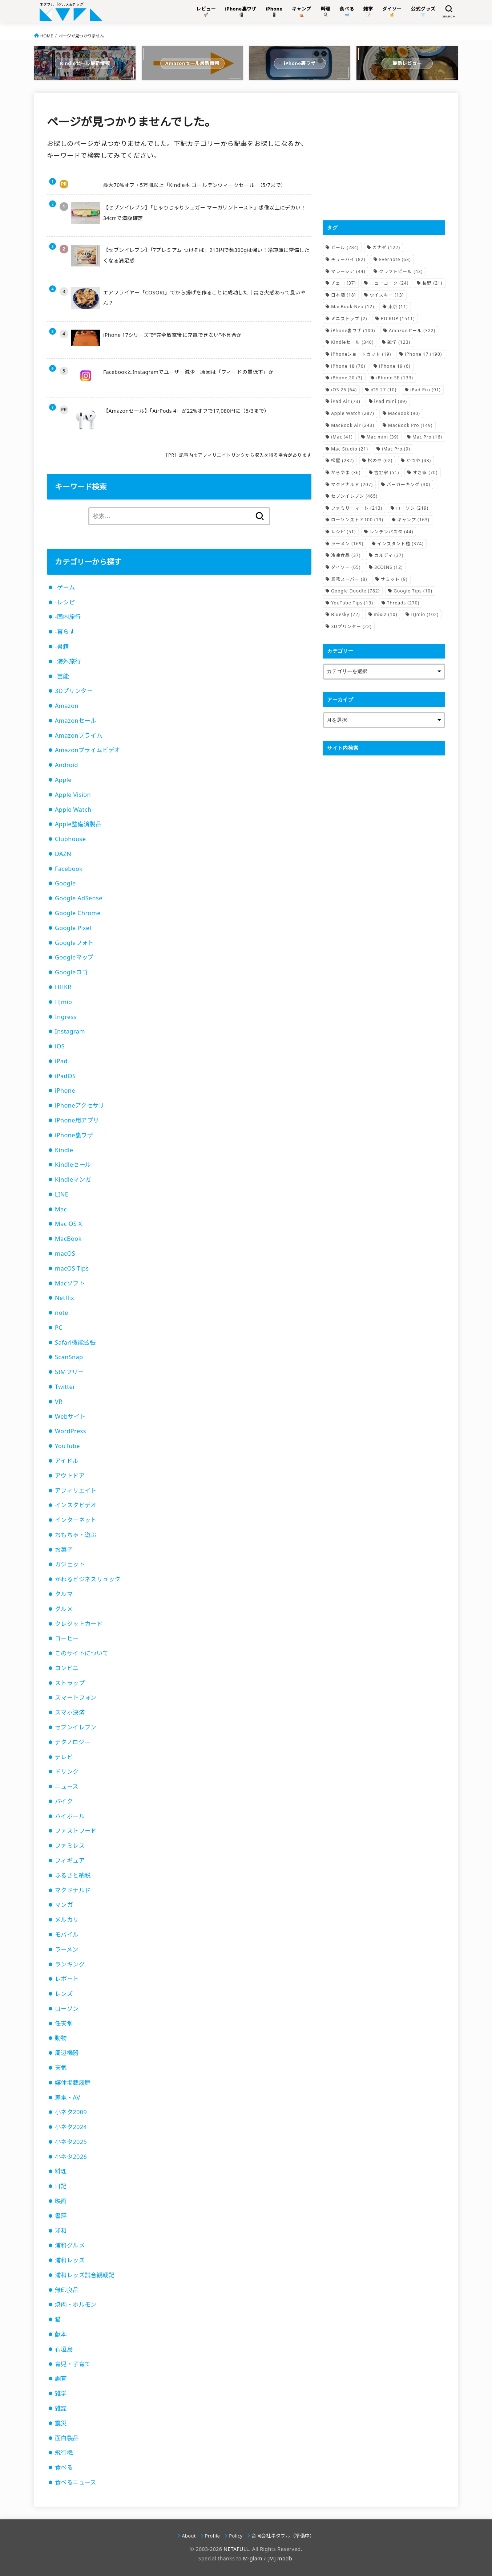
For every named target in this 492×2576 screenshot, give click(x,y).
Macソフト (70, 1283)
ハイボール (70, 1816)
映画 (61, 2201)
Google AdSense (78, 898)
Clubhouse (70, 839)
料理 (61, 2171)
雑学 (61, 2393)
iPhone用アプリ (77, 1120)
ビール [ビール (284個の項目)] (345, 247)
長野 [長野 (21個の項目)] (432, 283)
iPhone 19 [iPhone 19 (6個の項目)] (394, 366)
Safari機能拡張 (75, 1342)
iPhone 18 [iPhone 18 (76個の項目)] (348, 366)
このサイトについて (82, 1653)
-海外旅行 (68, 661)
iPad (61, 1061)
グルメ (64, 1609)
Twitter (65, 1387)
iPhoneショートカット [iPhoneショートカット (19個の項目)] (361, 354)
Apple (63, 780)
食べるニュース (75, 2482)
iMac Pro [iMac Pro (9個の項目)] (396, 449)
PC (58, 1328)
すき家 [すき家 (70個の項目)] (425, 472)
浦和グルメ (70, 2245)
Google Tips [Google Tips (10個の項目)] (413, 591)
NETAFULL (236, 2549)
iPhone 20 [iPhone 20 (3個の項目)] (346, 378)
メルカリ (67, 1920)
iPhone (65, 1091)
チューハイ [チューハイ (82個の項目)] (348, 259)
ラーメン (66, 1949)
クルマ (64, 1594)
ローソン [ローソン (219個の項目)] (412, 508)
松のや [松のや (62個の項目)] (380, 460)
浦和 (61, 2231)
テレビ (64, 1757)
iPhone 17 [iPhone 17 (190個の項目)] (423, 354)
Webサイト (70, 1417)
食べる (64, 2467)
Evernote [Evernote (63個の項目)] (395, 259)
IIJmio (63, 1002)
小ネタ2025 (71, 2142)
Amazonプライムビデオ (87, 750)
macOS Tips (72, 1268)
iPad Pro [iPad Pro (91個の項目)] (425, 390)
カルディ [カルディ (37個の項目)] (388, 555)
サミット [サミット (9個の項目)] (394, 579)
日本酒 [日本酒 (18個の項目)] (343, 295)
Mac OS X (68, 1224)
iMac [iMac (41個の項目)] (342, 437)
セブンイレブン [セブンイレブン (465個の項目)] (354, 496)
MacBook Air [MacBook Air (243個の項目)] (352, 425)
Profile (212, 2535)
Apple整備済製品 (78, 824)
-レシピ (65, 602)
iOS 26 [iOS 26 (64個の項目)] (344, 390)
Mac (61, 1209)
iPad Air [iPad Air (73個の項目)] (345, 401)
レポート (67, 1979)
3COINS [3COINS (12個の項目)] (388, 567)
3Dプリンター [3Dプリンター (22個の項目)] (351, 626)
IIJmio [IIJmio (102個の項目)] (425, 614)
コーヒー (67, 1638)
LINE (61, 1194)
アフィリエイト (76, 1491)
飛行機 (64, 2453)
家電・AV (67, 2098)
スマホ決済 (70, 1712)
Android (66, 765)
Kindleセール (73, 1165)
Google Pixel (73, 928)
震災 (61, 2423)
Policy (235, 2535)
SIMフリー (69, 1372)
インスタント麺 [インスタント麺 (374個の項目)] (400, 544)
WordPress (70, 1431)
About (189, 2535)
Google (65, 883)
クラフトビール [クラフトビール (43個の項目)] (401, 271)
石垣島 (64, 2349)
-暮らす (65, 632)
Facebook (68, 869)
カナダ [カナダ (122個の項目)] (386, 247)
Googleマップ (74, 957)
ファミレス (70, 1846)
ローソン (67, 2009)
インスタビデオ (76, 1505)
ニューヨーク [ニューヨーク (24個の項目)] (389, 283)
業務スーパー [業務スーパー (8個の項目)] (349, 579)
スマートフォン (76, 1697)
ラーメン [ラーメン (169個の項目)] (347, 544)
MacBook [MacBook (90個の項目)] (404, 413)
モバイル (67, 1935)
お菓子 (64, 1550)
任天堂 (64, 2023)
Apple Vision (73, 795)
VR (58, 1402)
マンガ (64, 1905)
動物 (61, 2038)
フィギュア (70, 1860)
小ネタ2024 (71, 2127)
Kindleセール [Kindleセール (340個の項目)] (352, 342)
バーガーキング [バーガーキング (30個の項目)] (408, 484)
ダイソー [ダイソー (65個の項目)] (345, 567)
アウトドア (70, 1476)
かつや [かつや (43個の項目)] (418, 460)
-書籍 (62, 647)
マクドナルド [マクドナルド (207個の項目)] (352, 484)
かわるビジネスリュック (88, 1579)
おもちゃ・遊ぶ (76, 1535)
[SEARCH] (449, 11)
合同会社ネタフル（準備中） (282, 2535)
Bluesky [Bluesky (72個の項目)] (345, 614)
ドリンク (67, 1772)
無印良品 (67, 2290)
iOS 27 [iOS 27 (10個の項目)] (383, 390)
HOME (46, 35)
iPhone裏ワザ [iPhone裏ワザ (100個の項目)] (353, 330)
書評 (61, 2216)
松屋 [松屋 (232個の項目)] (342, 460)
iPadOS (65, 1076)
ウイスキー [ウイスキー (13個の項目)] (387, 295)
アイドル (66, 1461)
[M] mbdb (279, 2558)
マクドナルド (72, 1890)
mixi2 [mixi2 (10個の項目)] (386, 614)
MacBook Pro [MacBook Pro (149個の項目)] (410, 425)
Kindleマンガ (73, 1179)
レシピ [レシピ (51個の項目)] (343, 532)
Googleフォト (74, 943)
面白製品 (67, 2438)
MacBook (68, 1239)
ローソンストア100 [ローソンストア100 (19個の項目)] (357, 520)
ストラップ (70, 1683)
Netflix (64, 1298)
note (61, 1313)
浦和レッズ (70, 2260)
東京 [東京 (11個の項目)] (398, 306)
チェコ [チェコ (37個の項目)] (343, 283)
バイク (64, 1801)
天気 (61, 2068)
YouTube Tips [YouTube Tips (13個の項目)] (352, 603)
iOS (60, 1046)
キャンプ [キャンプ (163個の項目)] (413, 520)
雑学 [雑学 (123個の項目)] (398, 342)
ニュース (66, 1786)
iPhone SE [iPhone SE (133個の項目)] (394, 378)
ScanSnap (69, 1357)
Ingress (66, 1017)
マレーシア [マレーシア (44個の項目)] (348, 271)
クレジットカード (78, 1624)
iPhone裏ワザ (74, 1135)
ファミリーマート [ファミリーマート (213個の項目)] (356, 508)
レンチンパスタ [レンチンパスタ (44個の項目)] (391, 532)
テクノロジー (72, 1742)
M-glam (252, 2558)
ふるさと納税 (72, 1875)
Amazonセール (75, 721)
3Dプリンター (74, 691)
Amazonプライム (78, 735)
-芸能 (62, 676)
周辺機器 (67, 2053)
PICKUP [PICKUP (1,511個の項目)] (398, 318)
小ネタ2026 (71, 2157)
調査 (61, 2379)
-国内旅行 (68, 617)
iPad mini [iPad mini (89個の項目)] (390, 401)
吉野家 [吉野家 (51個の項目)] (386, 472)
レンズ (64, 1994)
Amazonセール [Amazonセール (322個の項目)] (412, 330)
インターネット (76, 1520)
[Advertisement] (384, 156)
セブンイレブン (76, 1727)
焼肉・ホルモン (76, 2304)
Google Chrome (78, 913)
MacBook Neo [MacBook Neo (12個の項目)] (352, 306)
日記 (61, 2186)
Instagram (70, 1031)
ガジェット (70, 1564)
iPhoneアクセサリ (80, 1105)
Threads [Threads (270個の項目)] (403, 603)
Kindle (64, 1150)
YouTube (67, 1446)
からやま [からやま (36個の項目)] (345, 472)
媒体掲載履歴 (72, 2083)
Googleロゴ (71, 972)
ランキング (70, 1964)
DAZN (63, 854)
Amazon (66, 706)
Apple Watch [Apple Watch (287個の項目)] (352, 413)
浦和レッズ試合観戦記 (84, 2275)
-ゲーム (65, 587)
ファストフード (76, 1831)
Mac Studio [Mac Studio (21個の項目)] (349, 449)
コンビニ (67, 1668)
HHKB (63, 987)
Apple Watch (73, 810)
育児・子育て (72, 2364)
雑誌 (61, 2408)
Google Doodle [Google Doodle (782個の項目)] (355, 591)
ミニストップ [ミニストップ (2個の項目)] (349, 318)
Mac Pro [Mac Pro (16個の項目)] (427, 437)
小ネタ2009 (71, 2112)
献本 (61, 2334)
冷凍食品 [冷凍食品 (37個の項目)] (345, 555)
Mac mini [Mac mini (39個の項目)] (383, 437)
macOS (65, 1254)
